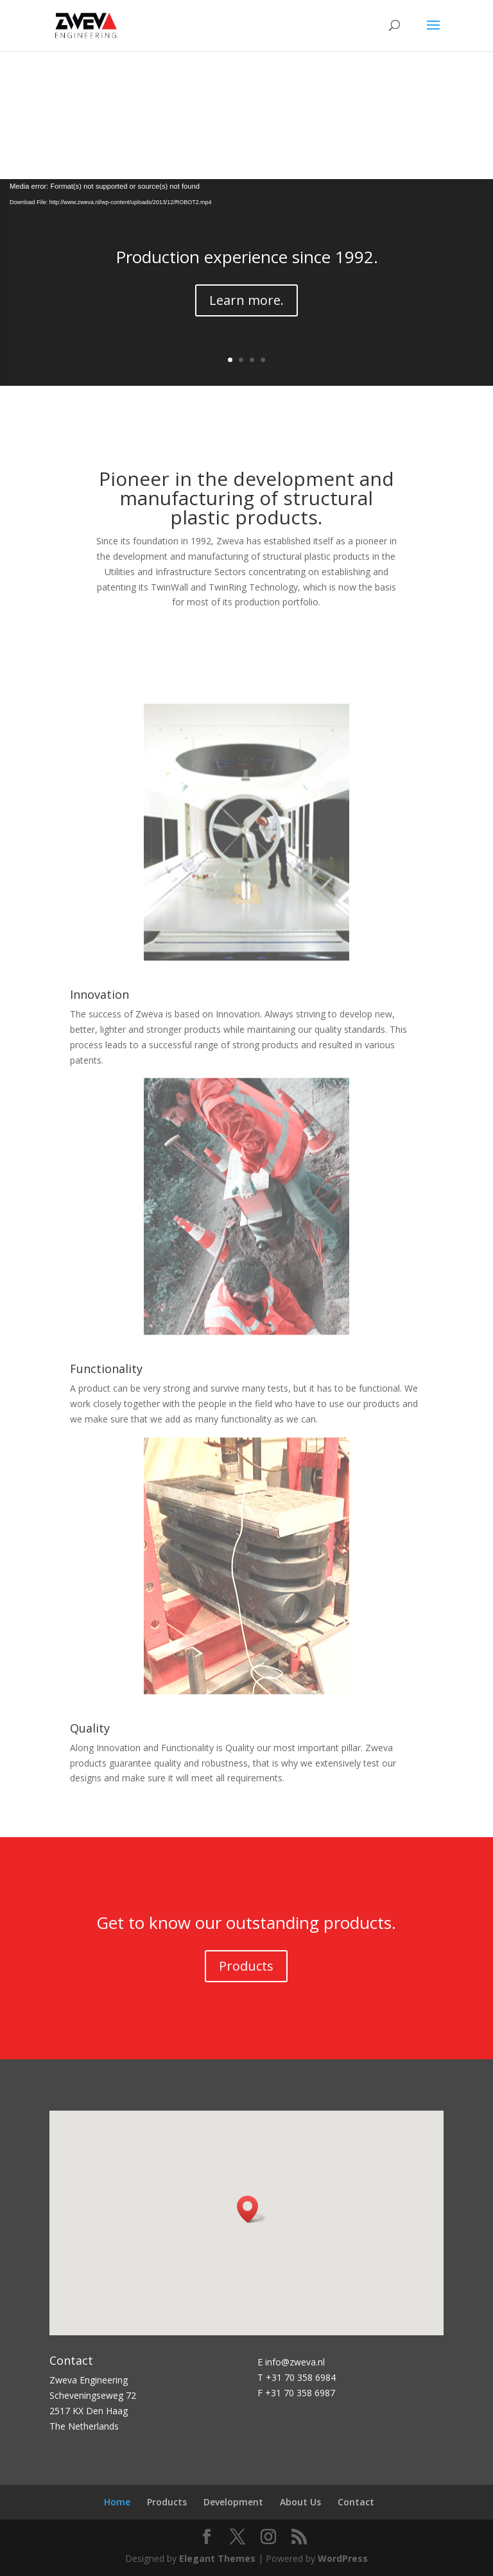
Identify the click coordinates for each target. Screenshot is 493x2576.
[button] (251, 2209)
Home (117, 2502)
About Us (300, 2502)
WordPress (343, 2558)
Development (233, 2502)
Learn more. (246, 300)
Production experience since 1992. (247, 256)
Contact (356, 2502)
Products (246, 1966)
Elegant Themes (217, 2558)
